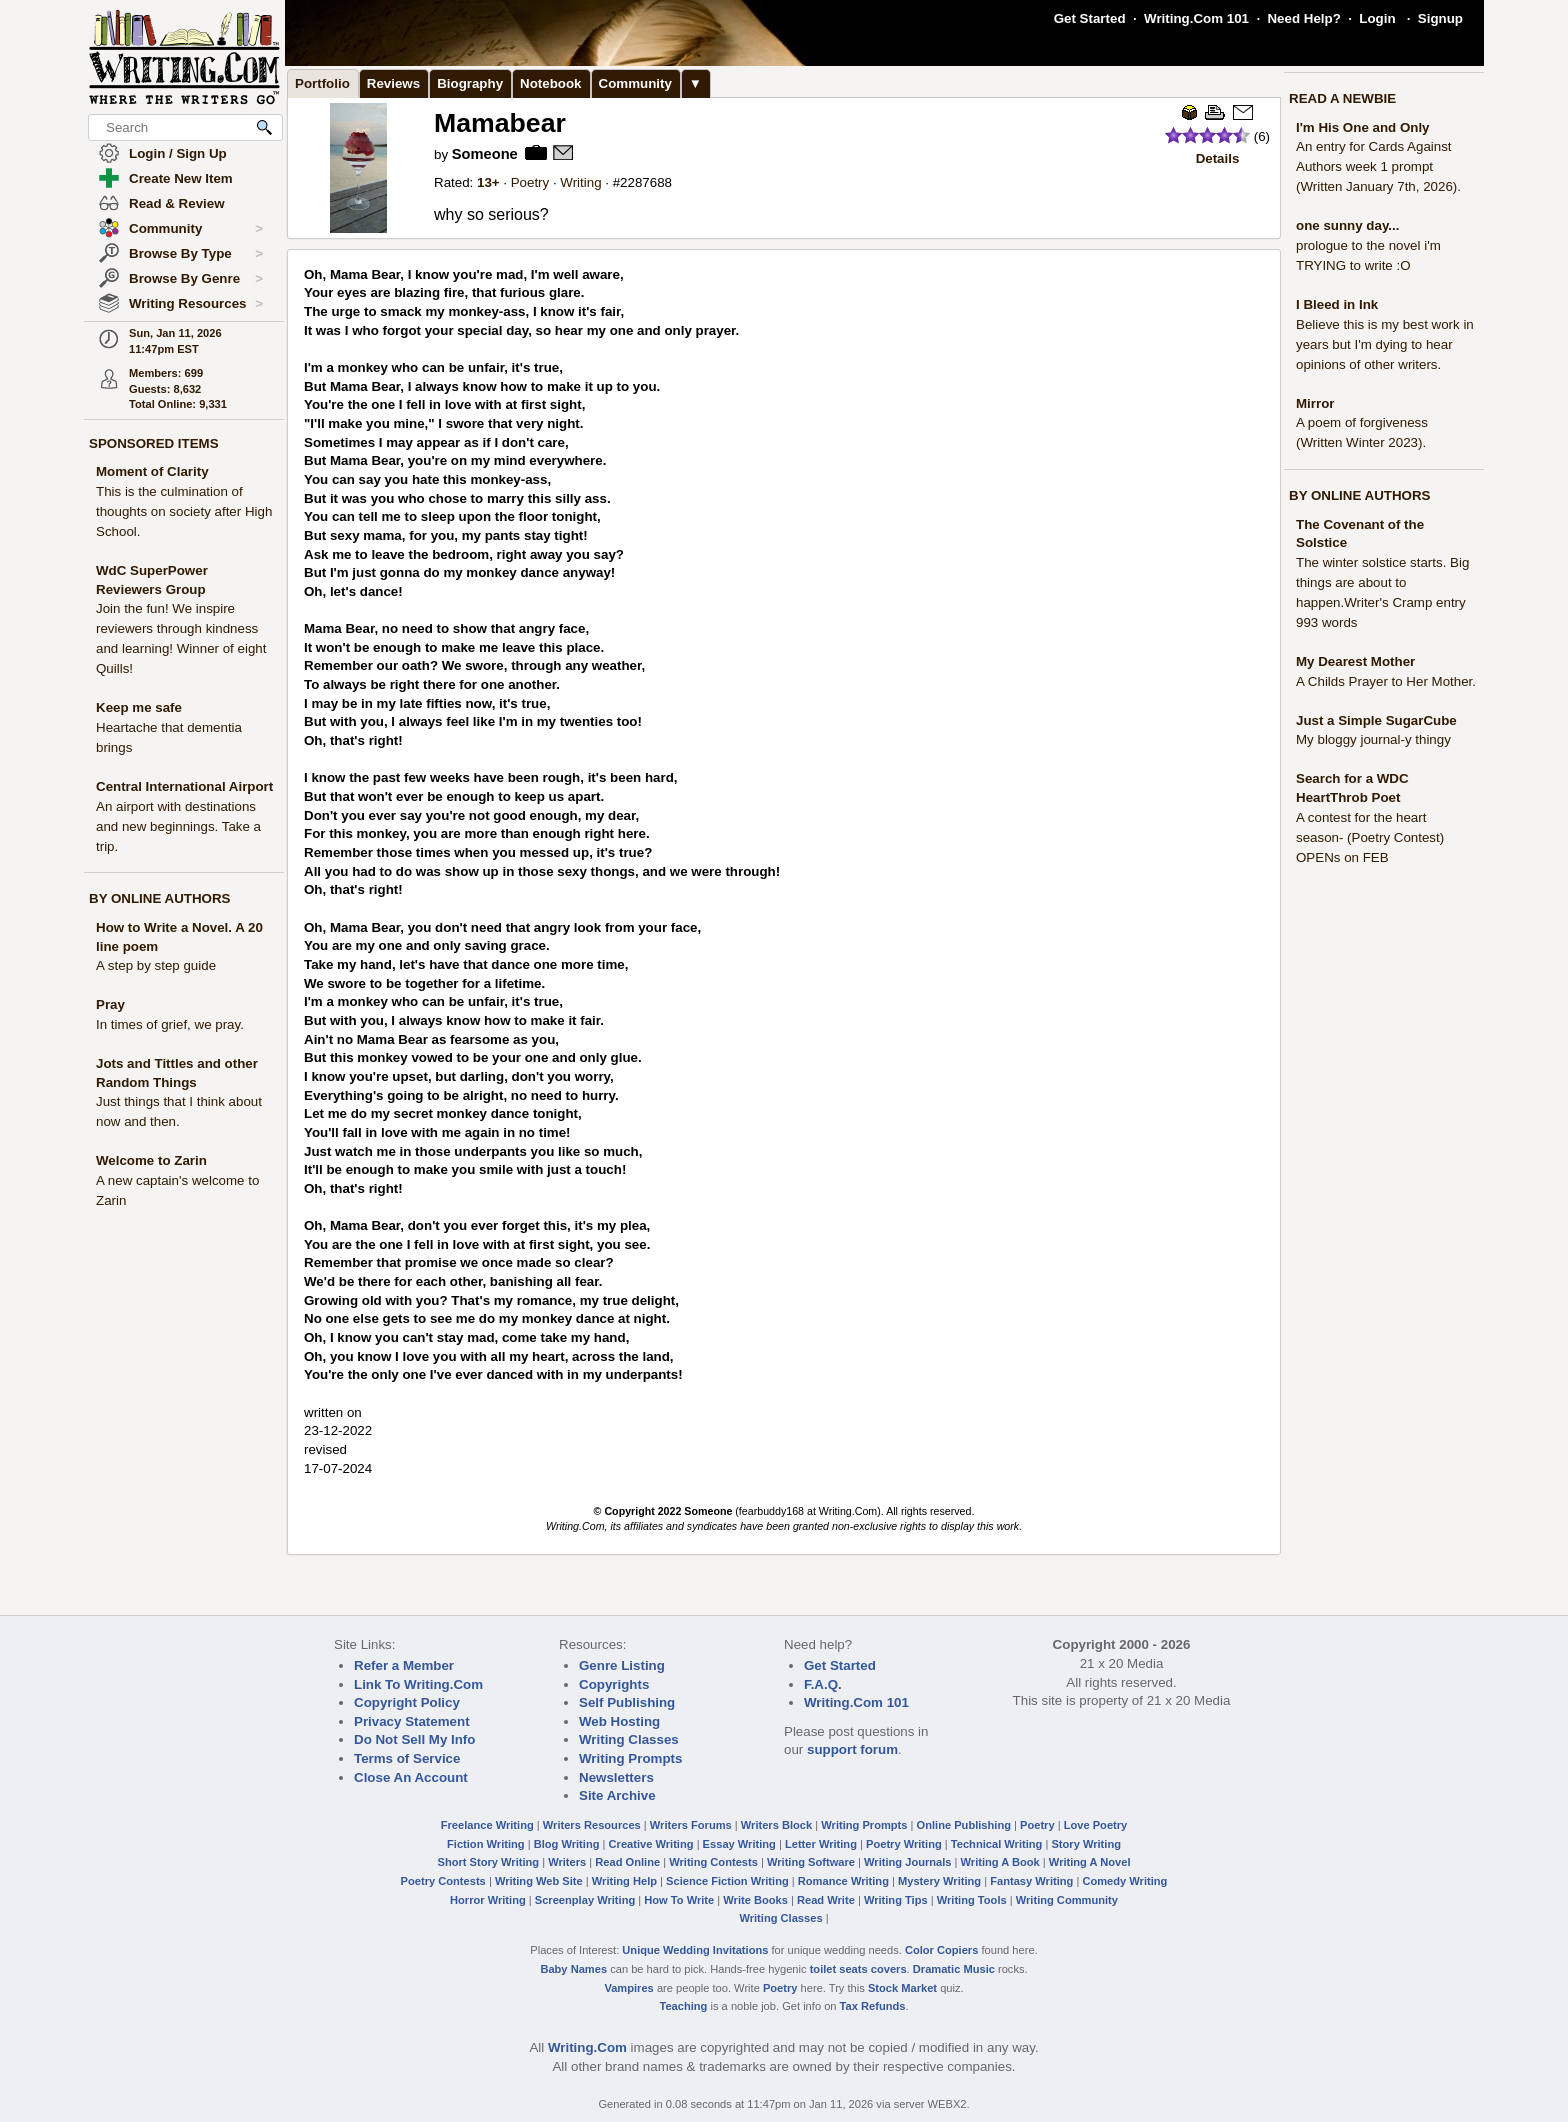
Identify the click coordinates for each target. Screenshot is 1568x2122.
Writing (580, 182)
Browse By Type (196, 254)
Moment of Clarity (152, 471)
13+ (488, 182)
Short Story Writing (488, 1862)
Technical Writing (997, 1844)
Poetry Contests (443, 1881)
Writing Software (811, 1862)
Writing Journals (907, 1862)
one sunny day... (1347, 225)
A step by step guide (156, 965)
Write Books (755, 1900)
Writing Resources (196, 304)
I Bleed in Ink (1337, 304)
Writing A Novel (1090, 1862)
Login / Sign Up (178, 153)
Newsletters (616, 1777)
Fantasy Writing (1031, 1881)
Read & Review (177, 203)
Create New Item (181, 178)
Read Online (627, 1862)
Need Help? (1303, 18)
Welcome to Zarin (151, 1160)
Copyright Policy (407, 1702)
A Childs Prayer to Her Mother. (1386, 681)
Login (1377, 18)
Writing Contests (713, 1862)
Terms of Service (407, 1758)
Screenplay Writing (585, 1900)
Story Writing (1086, 1844)
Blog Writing (567, 1844)
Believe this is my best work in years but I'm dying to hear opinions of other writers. (1385, 344)
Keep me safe (139, 707)
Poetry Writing (904, 1844)
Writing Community (1067, 1900)
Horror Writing (488, 1900)
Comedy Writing (1124, 1881)
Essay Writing (739, 1844)
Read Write (826, 1900)
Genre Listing (622, 1665)
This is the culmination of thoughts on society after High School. (184, 511)
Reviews (393, 83)
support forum (852, 1749)
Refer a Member (404, 1665)
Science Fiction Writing (727, 1881)
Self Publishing (627, 1702)
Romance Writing (843, 1881)
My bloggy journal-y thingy (1373, 739)
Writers (567, 1862)
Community (196, 229)
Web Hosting (619, 1721)
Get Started (1090, 18)
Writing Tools (972, 1900)
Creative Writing (651, 1844)
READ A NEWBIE (1342, 98)
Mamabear (500, 123)
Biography (470, 83)
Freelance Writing (487, 1825)
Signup (1440, 18)
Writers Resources (592, 1825)
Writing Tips (896, 1900)
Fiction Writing (486, 1844)
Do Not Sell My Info (414, 1739)
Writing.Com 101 (1196, 18)
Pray (110, 1004)
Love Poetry (1096, 1825)
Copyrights (614, 1684)
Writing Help (624, 1881)
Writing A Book (1000, 1862)
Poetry (530, 182)
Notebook (550, 83)
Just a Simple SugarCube (1376, 720)
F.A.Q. (823, 1684)
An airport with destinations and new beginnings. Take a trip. (178, 826)
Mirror (1315, 403)
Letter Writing (821, 1844)
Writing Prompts (630, 1758)
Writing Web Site (539, 1881)
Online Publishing (964, 1825)
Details (1218, 158)
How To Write (679, 1900)
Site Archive (617, 1795)
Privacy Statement (412, 1721)
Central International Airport (184, 786)
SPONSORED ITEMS (154, 443)
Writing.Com (587, 2047)
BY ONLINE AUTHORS (159, 898)
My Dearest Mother (1355, 661)
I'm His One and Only (1363, 127)
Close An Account (411, 1777)
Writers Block (776, 1825)
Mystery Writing (939, 1881)
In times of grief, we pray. (170, 1024)
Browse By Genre (196, 279)
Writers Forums (691, 1825)
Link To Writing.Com (418, 1684)
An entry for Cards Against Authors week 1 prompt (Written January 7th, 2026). (1378, 166)
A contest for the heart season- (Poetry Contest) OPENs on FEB (1370, 837)
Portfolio (322, 83)
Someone (485, 154)
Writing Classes (629, 1739)
